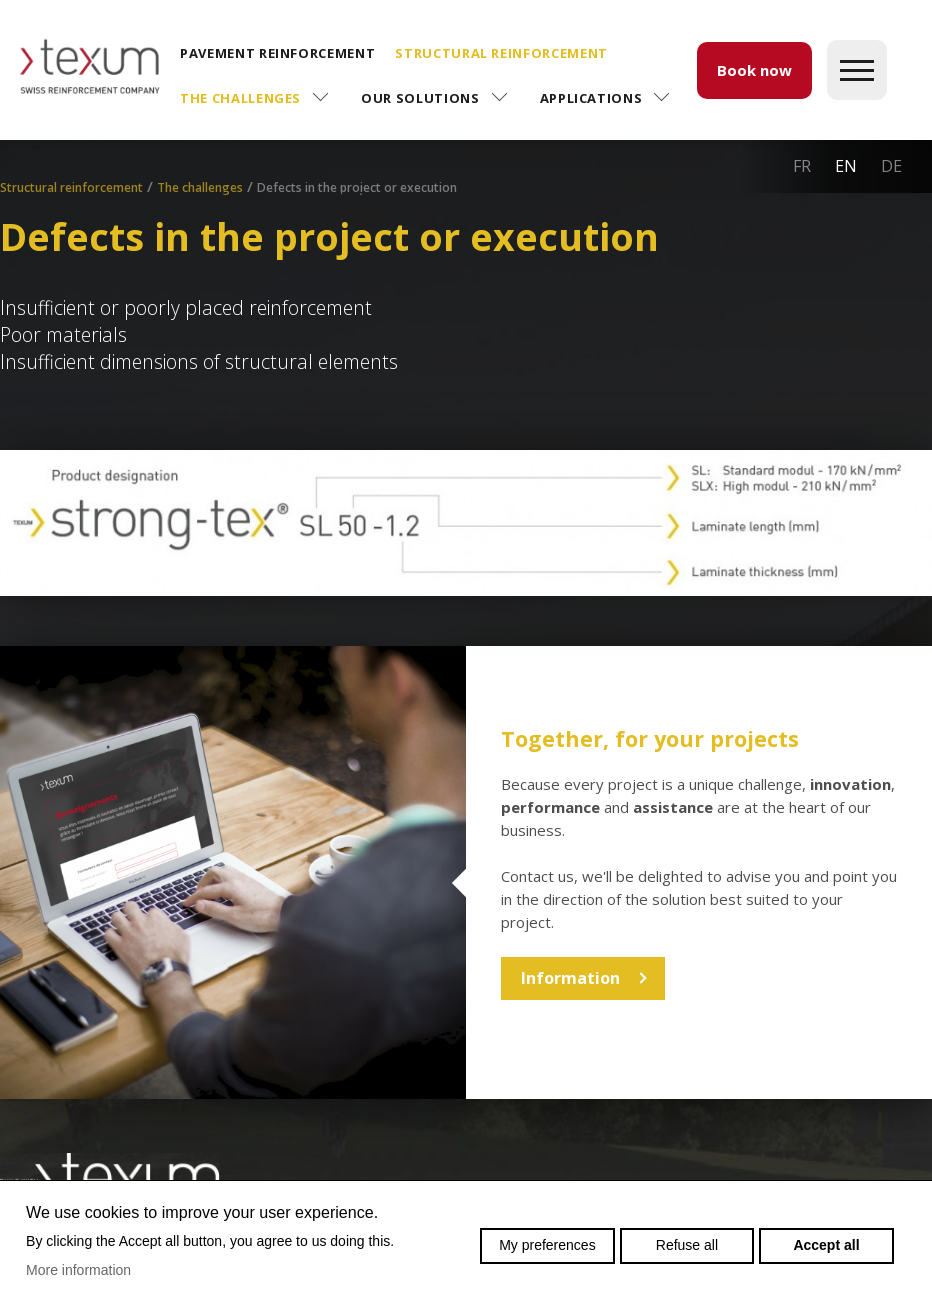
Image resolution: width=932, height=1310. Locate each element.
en (846, 166)
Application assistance (272, 196)
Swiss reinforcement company (110, 1177)
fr (802, 166)
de (891, 166)
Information (570, 978)
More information (78, 1270)
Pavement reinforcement (277, 53)
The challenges (240, 98)
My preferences (547, 1245)
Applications (591, 98)
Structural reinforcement (501, 53)
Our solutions (420, 98)
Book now (754, 70)
